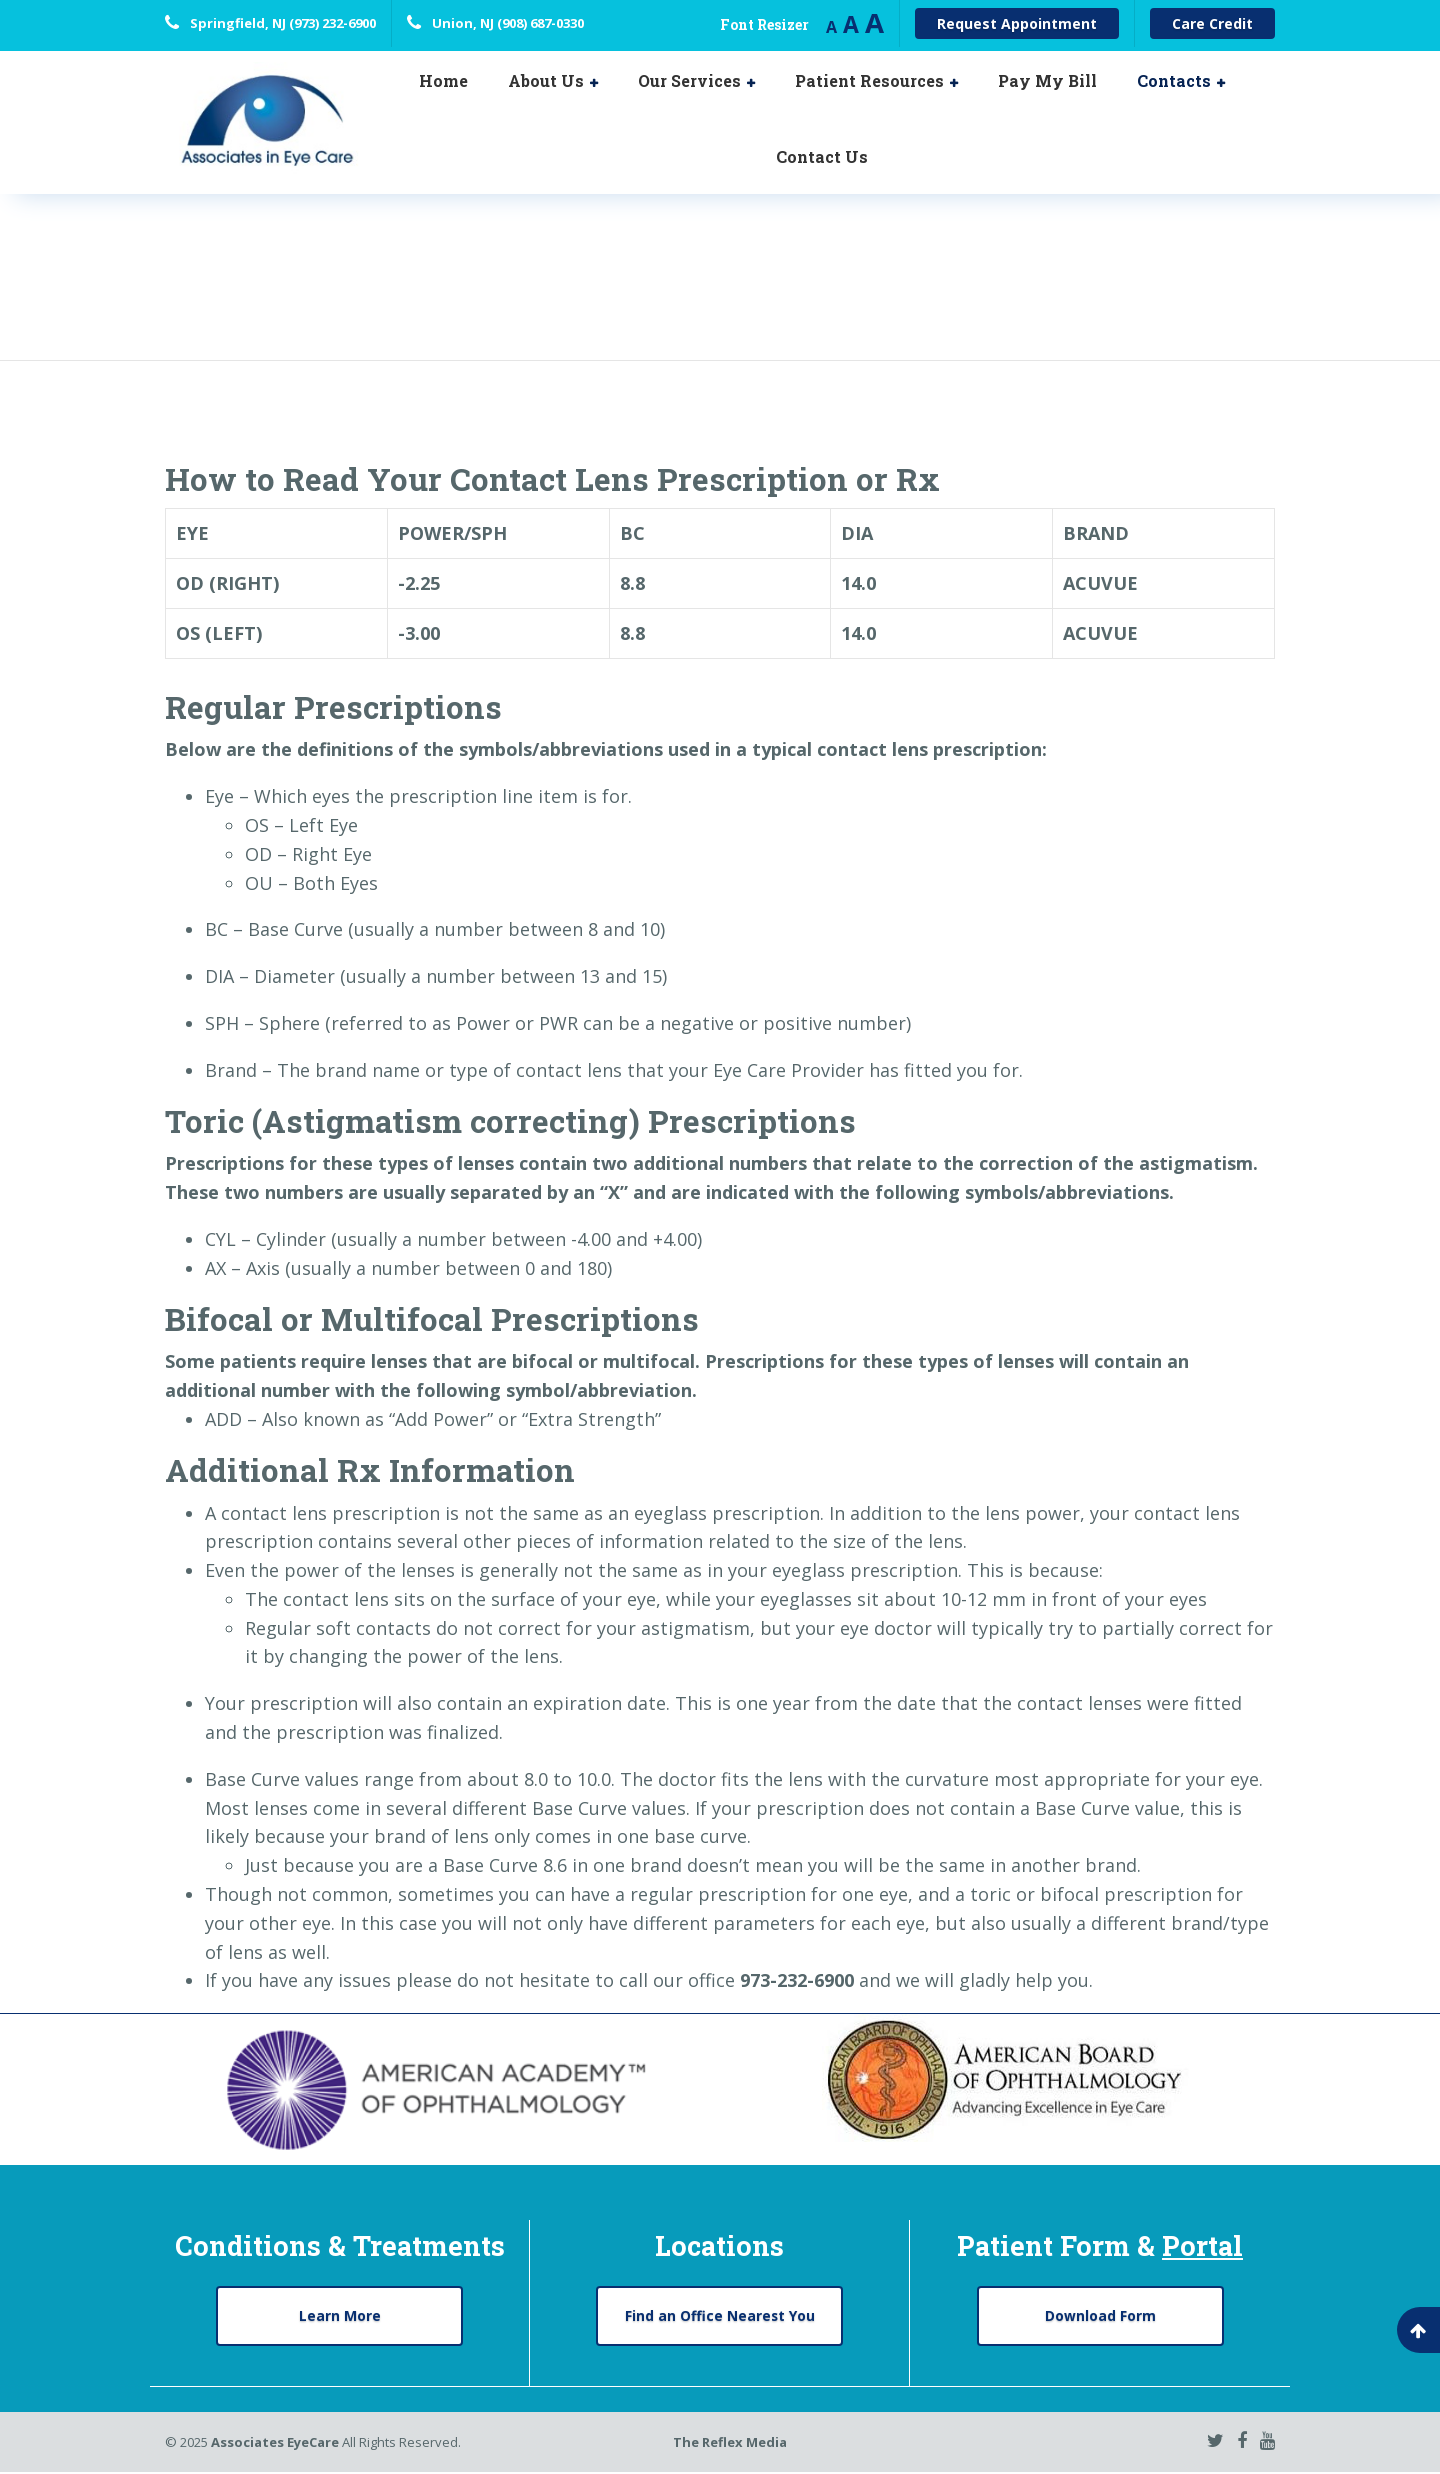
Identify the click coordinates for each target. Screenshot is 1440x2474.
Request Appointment (1017, 23)
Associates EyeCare (275, 2443)
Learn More (340, 2315)
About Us (546, 80)
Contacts (1174, 80)
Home (443, 80)
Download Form (1100, 2315)
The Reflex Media (730, 2443)
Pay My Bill (1047, 80)
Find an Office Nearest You (719, 2315)
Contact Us (822, 156)
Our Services (689, 80)
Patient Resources (869, 80)
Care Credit (1212, 23)
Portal (1202, 2245)
